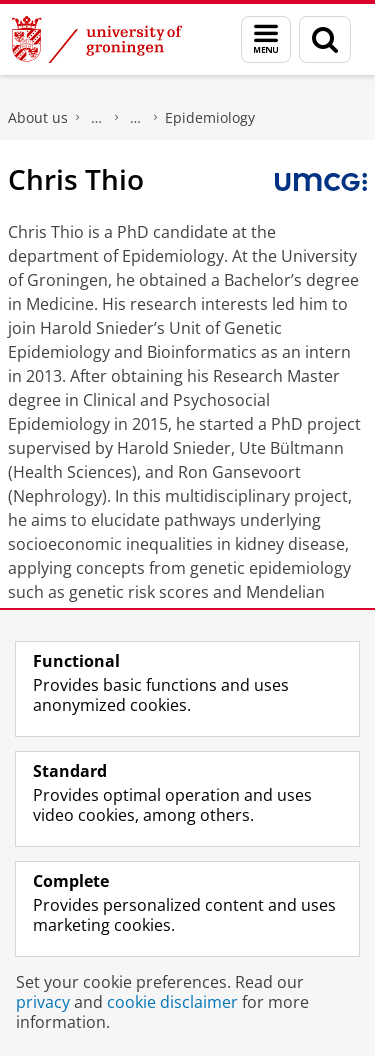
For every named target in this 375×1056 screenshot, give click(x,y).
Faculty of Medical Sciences (97, 118)
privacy (43, 1002)
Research (136, 118)
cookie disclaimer (172, 1002)
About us (38, 117)
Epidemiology (210, 117)
